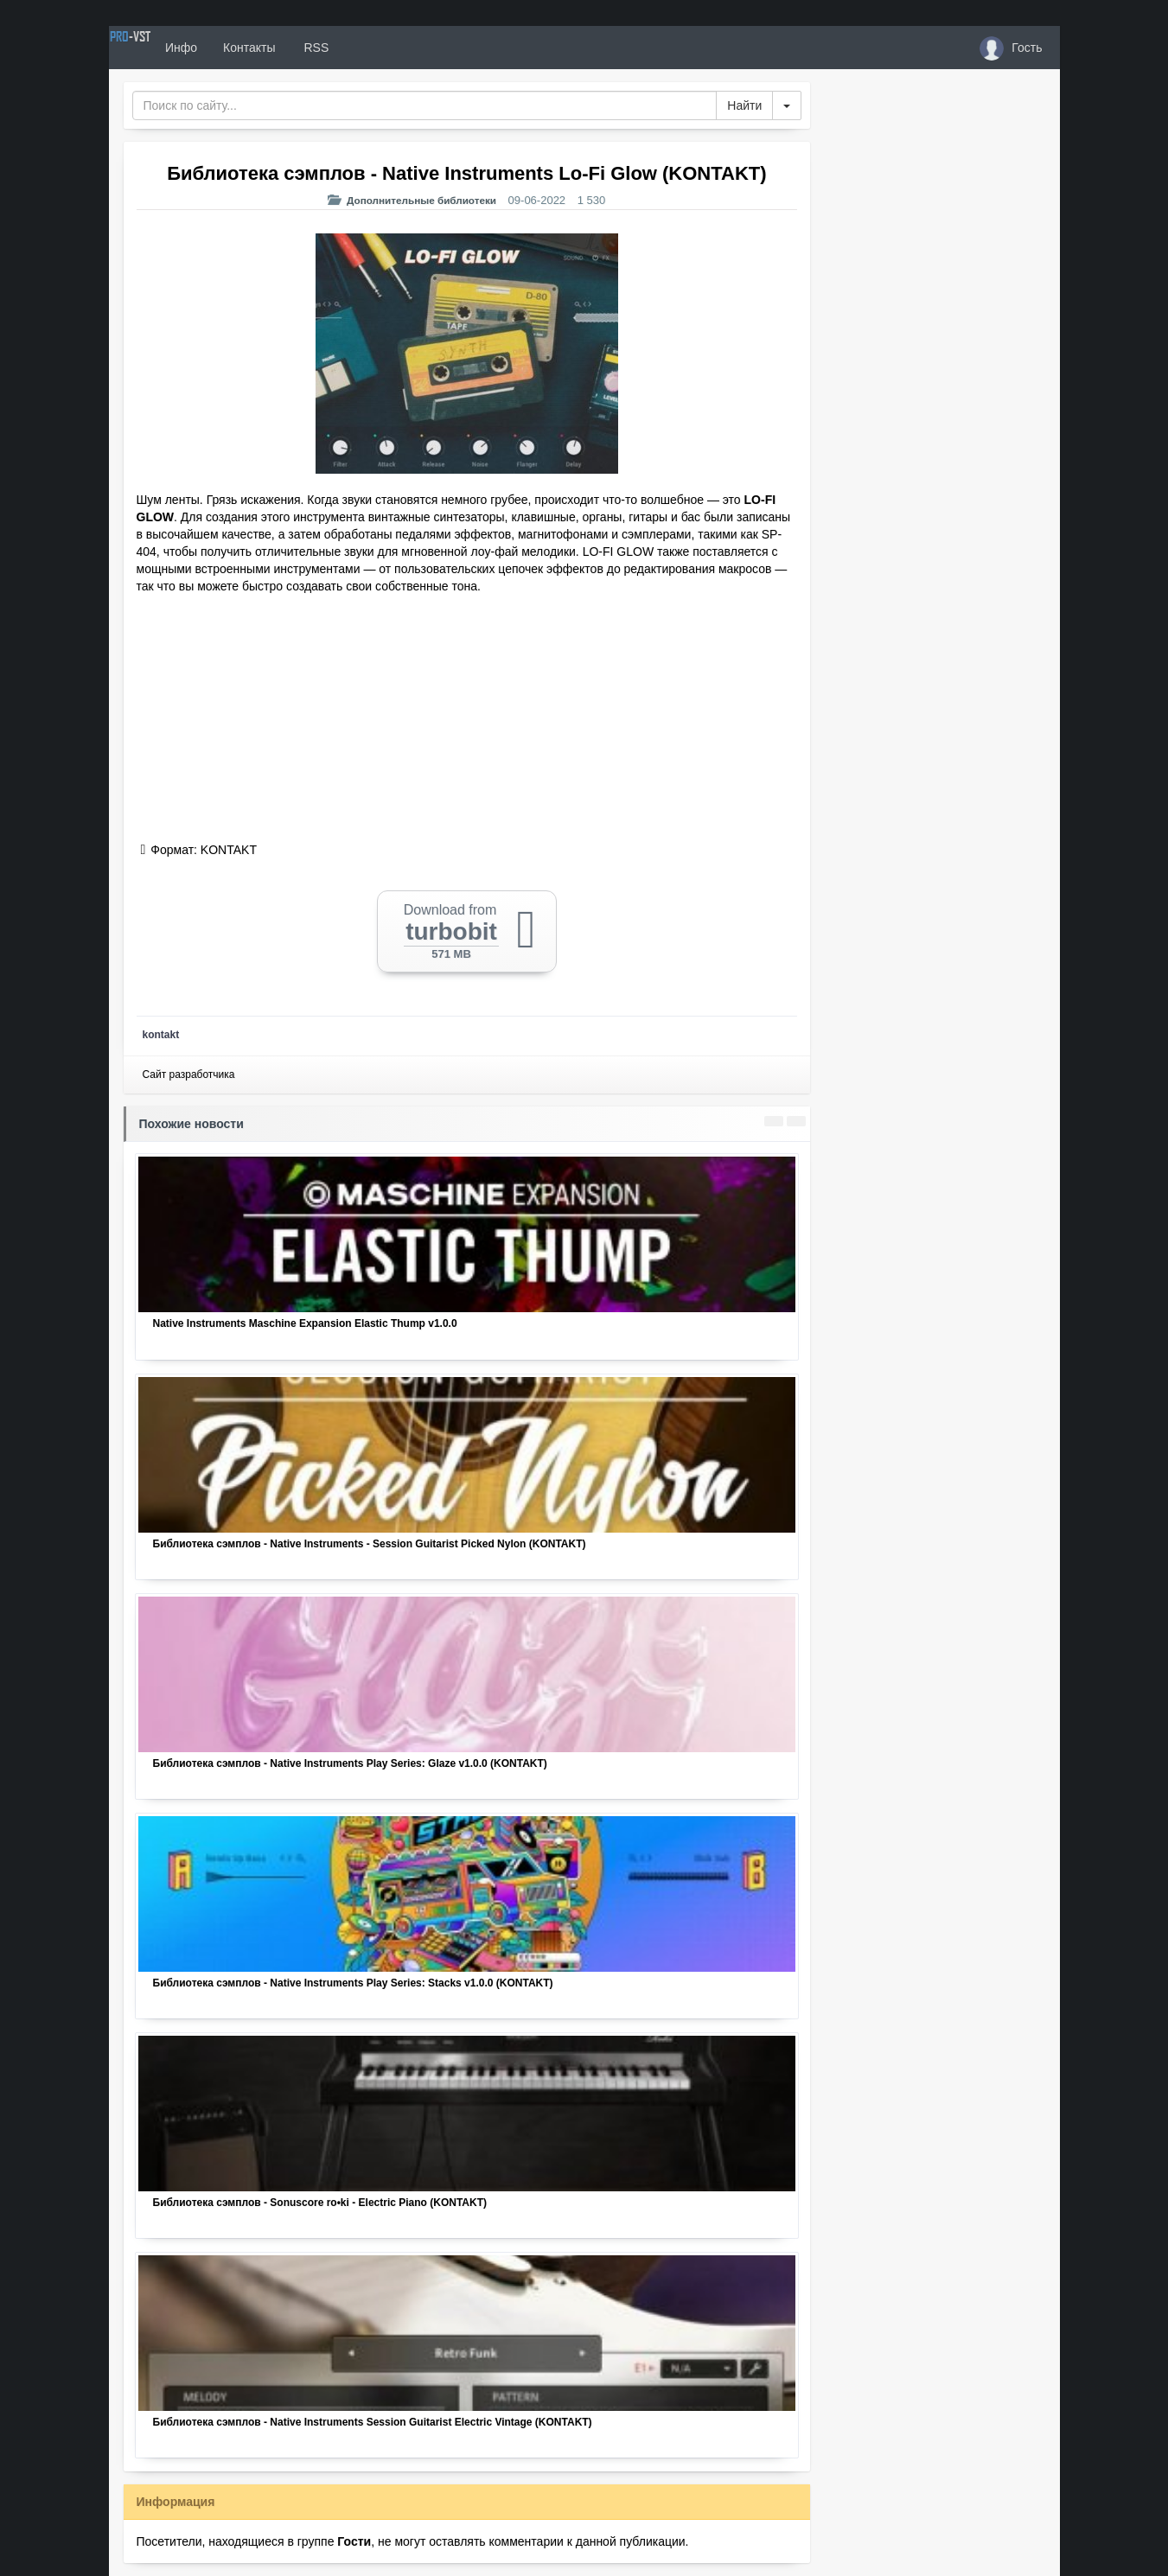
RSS (375, 47)
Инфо (242, 47)
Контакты (309, 47)
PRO (161, 47)
